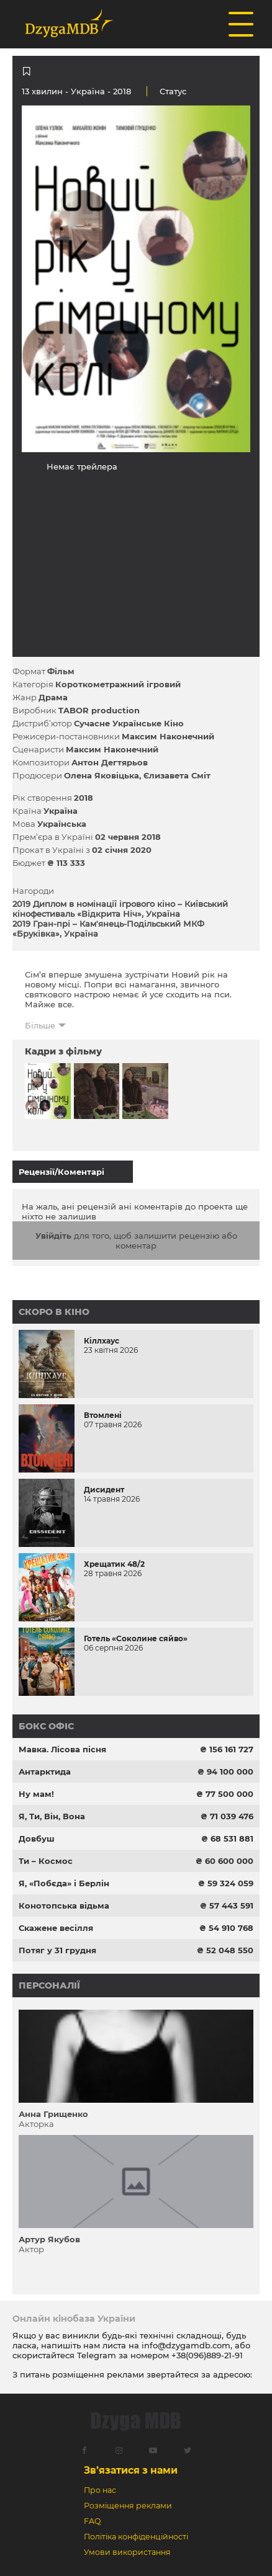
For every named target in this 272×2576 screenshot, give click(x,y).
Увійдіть (53, 1236)
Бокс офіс (46, 1726)
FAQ (92, 2521)
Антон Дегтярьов (109, 762)
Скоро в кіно (54, 1311)
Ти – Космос (46, 1861)
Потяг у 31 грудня (57, 1950)
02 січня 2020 (122, 850)
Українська (61, 824)
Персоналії (49, 1985)
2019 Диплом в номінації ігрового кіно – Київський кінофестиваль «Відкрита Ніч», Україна (120, 909)
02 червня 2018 (128, 837)
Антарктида (45, 1771)
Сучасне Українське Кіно (129, 723)
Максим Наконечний (168, 736)
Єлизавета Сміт (177, 775)
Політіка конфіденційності (136, 2536)
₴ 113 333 (66, 863)
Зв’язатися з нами (131, 2470)
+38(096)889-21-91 (207, 2355)
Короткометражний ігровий (118, 684)
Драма (53, 697)
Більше (40, 1025)
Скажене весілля (56, 1928)
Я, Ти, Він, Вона (52, 1816)
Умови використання (127, 2552)
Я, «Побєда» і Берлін (64, 1883)
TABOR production (99, 710)
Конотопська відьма (64, 1905)
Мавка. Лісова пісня (62, 1749)
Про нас (100, 2490)
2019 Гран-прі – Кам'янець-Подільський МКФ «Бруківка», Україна (108, 928)
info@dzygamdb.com (184, 2345)
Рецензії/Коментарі (61, 1172)
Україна (88, 91)
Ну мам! (36, 1794)
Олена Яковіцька (101, 775)
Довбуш (37, 1838)
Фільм (61, 671)
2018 (83, 798)
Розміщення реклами (128, 2505)
